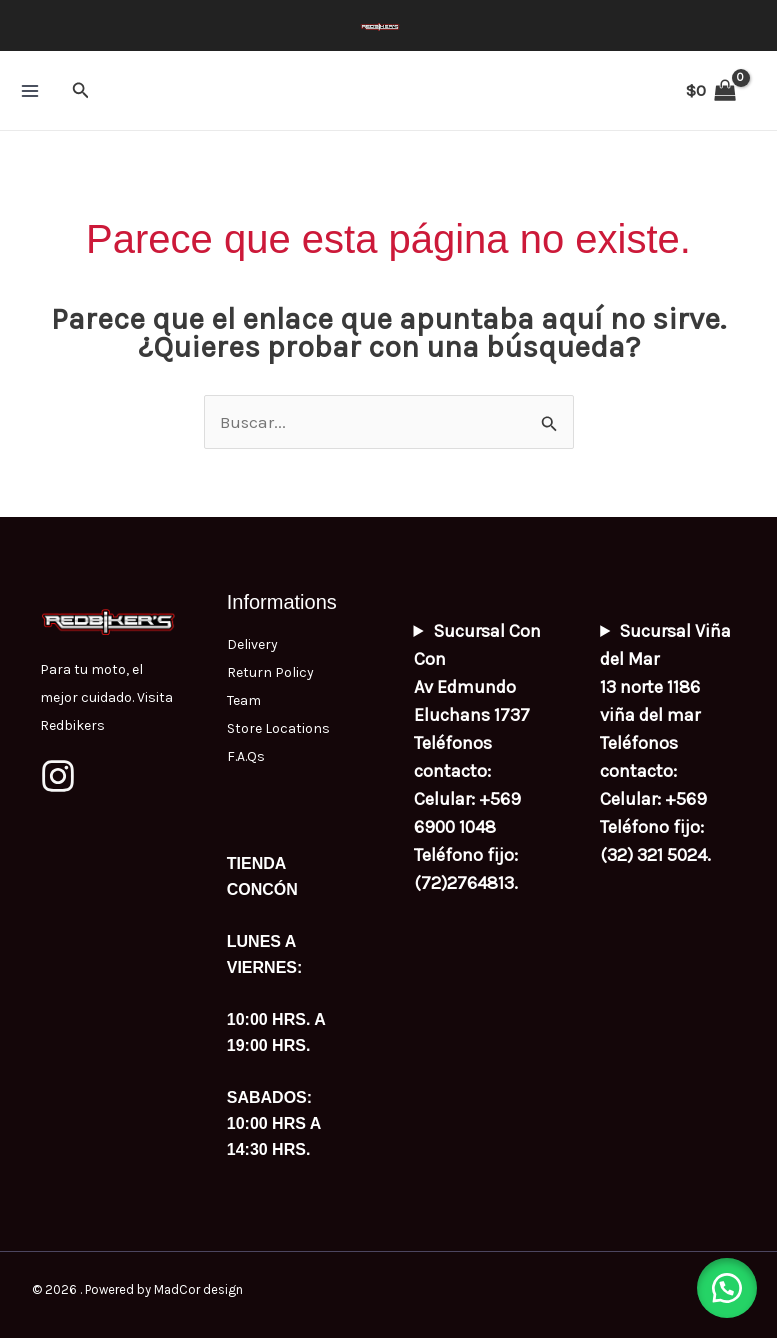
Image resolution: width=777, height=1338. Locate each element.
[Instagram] (58, 776)
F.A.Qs (246, 756)
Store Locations (278, 728)
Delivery (252, 644)
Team (244, 700)
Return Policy (270, 672)
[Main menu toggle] (30, 91)
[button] (81, 91)
